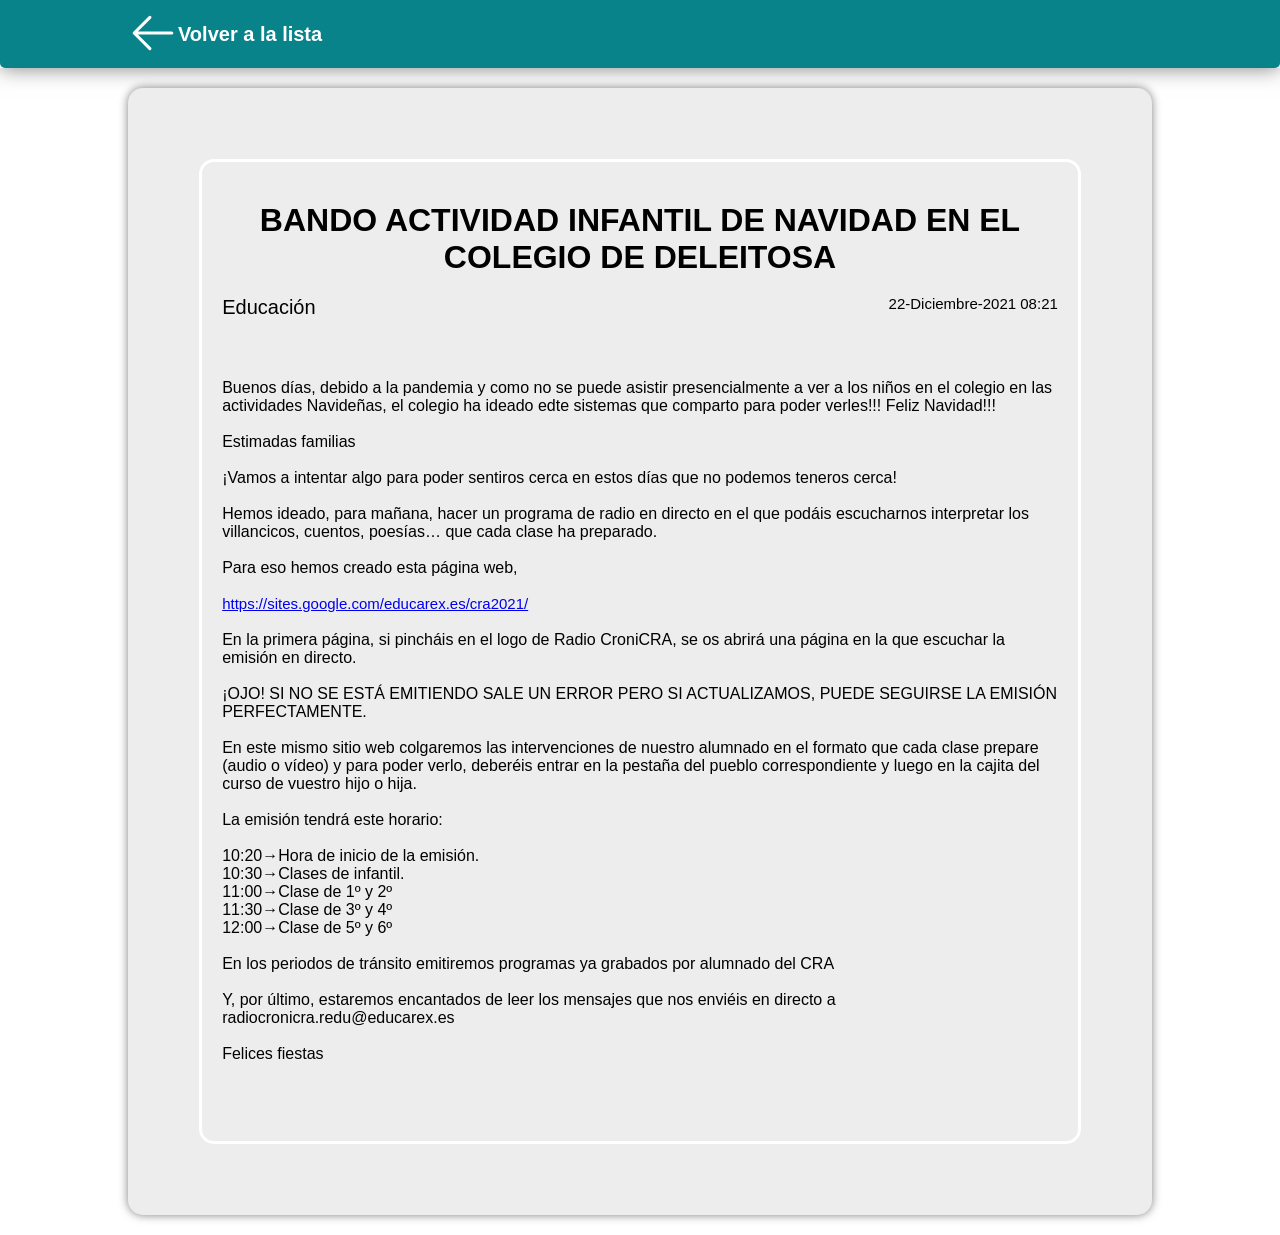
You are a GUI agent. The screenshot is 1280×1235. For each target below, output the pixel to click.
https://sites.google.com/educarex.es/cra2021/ (375, 603)
